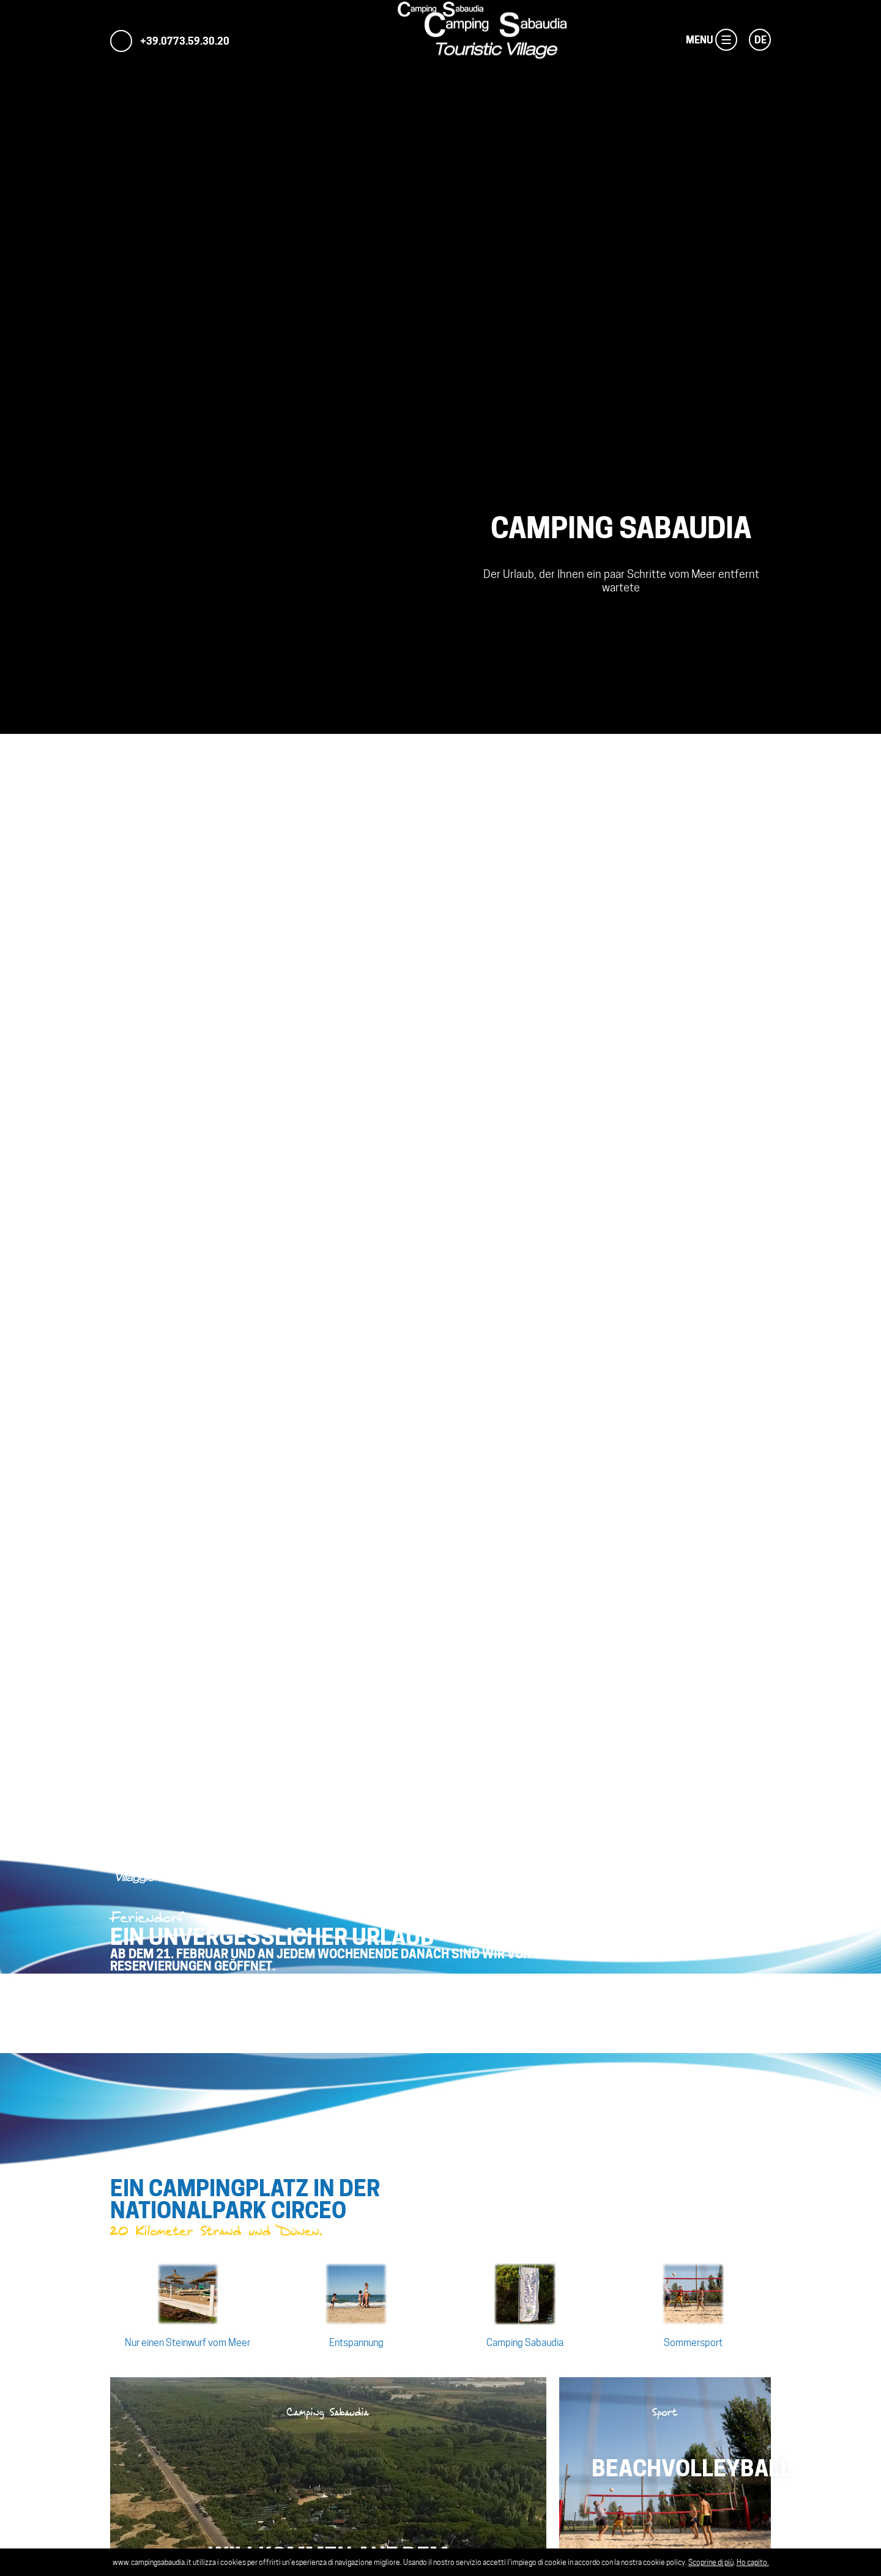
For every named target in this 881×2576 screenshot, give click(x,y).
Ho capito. (753, 2562)
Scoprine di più (711, 2562)
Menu (723, 40)
